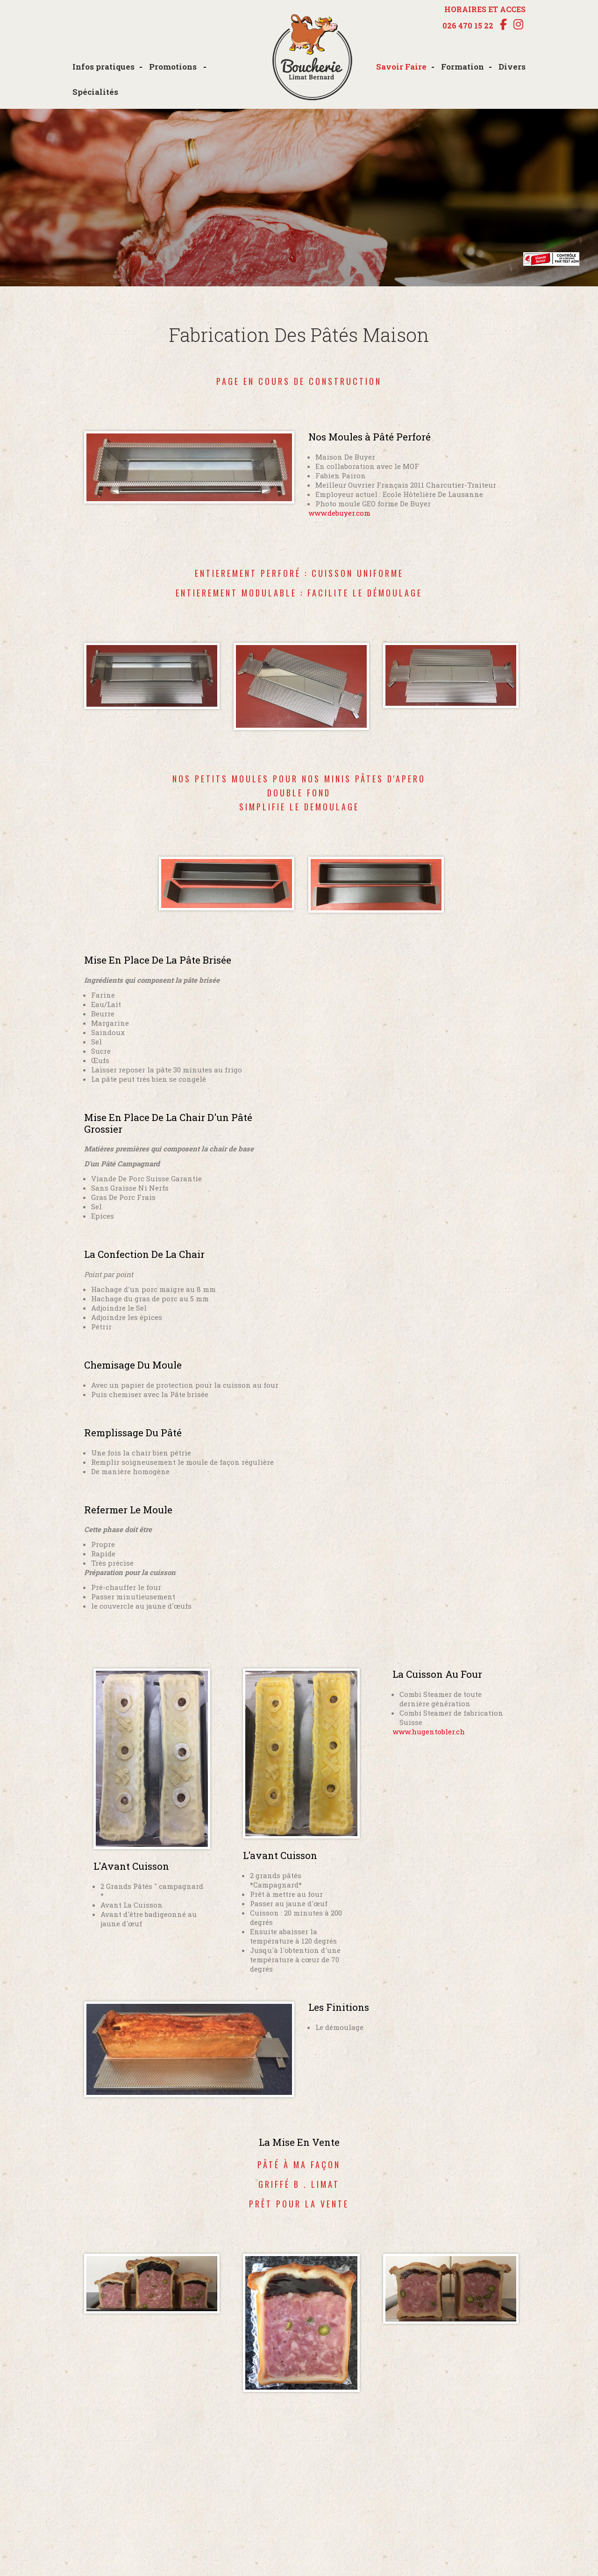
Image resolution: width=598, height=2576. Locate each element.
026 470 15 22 (467, 25)
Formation (462, 66)
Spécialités (95, 91)
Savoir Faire (401, 66)
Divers (512, 66)
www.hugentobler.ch (428, 1731)
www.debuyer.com (339, 513)
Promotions (174, 66)
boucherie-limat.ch (312, 58)
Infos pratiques (103, 66)
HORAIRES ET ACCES (485, 9)
